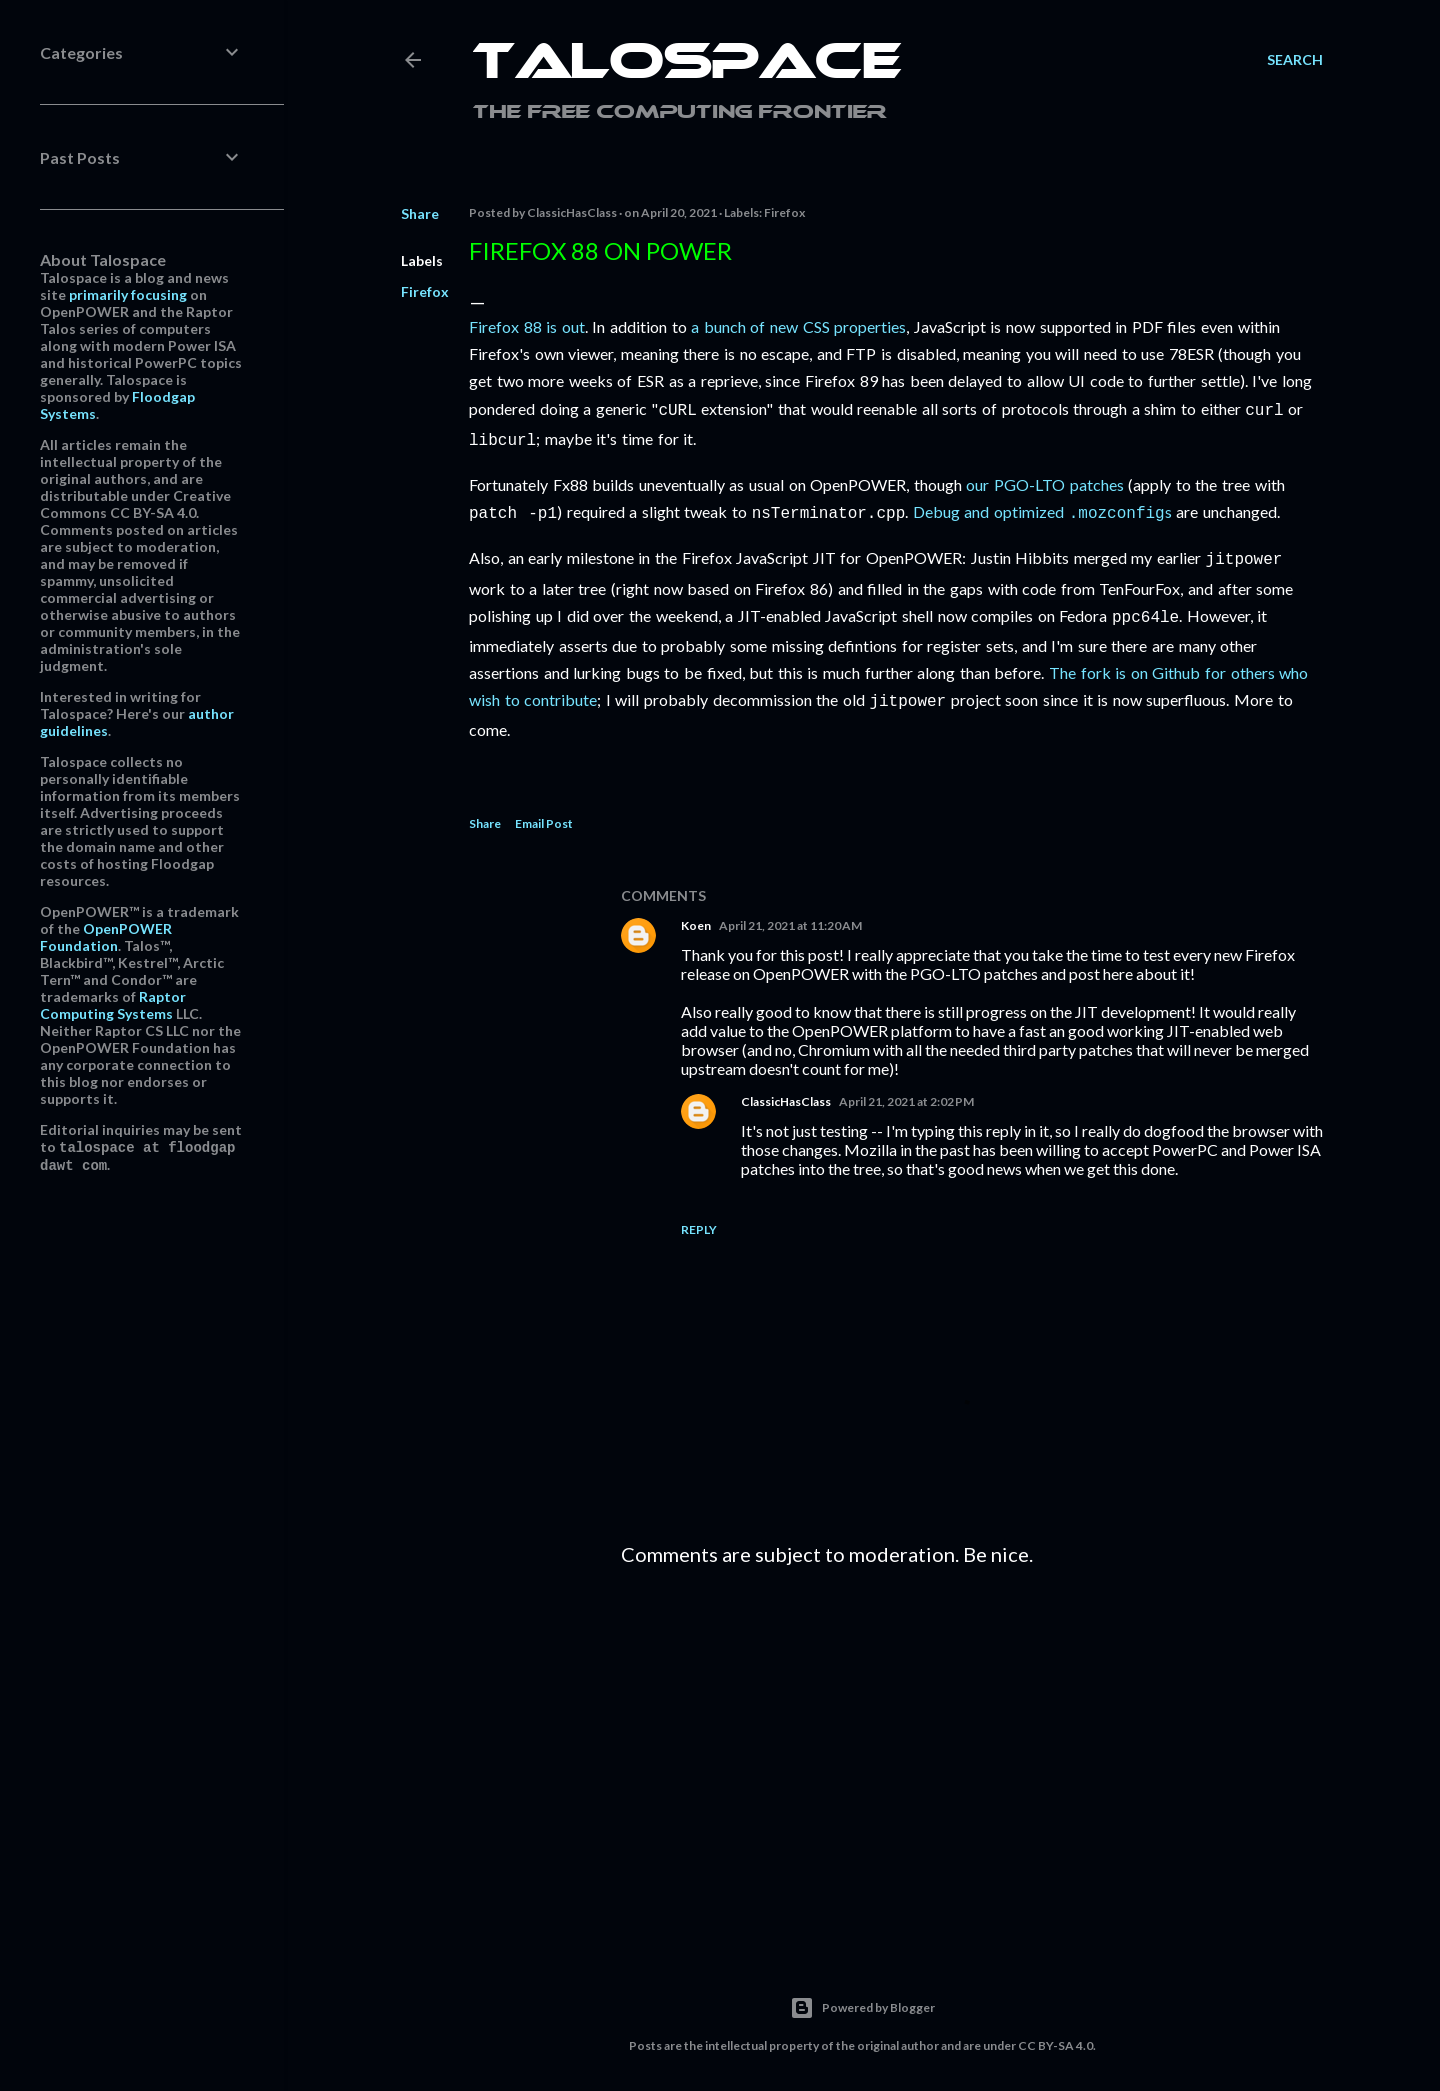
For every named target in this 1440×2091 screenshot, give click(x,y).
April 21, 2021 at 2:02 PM (906, 1089)
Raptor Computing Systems (113, 1005)
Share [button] (420, 213)
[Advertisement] (972, 1744)
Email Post (544, 811)
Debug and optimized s (1042, 507)
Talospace (687, 65)
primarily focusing (128, 294)
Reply (699, 1217)
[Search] (1295, 60)
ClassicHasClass (786, 1089)
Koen (696, 913)
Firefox (425, 291)
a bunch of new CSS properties (798, 326)
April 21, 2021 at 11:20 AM (790, 913)
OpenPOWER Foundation (106, 937)
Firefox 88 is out (527, 326)
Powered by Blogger (862, 1996)
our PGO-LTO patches (1044, 480)
